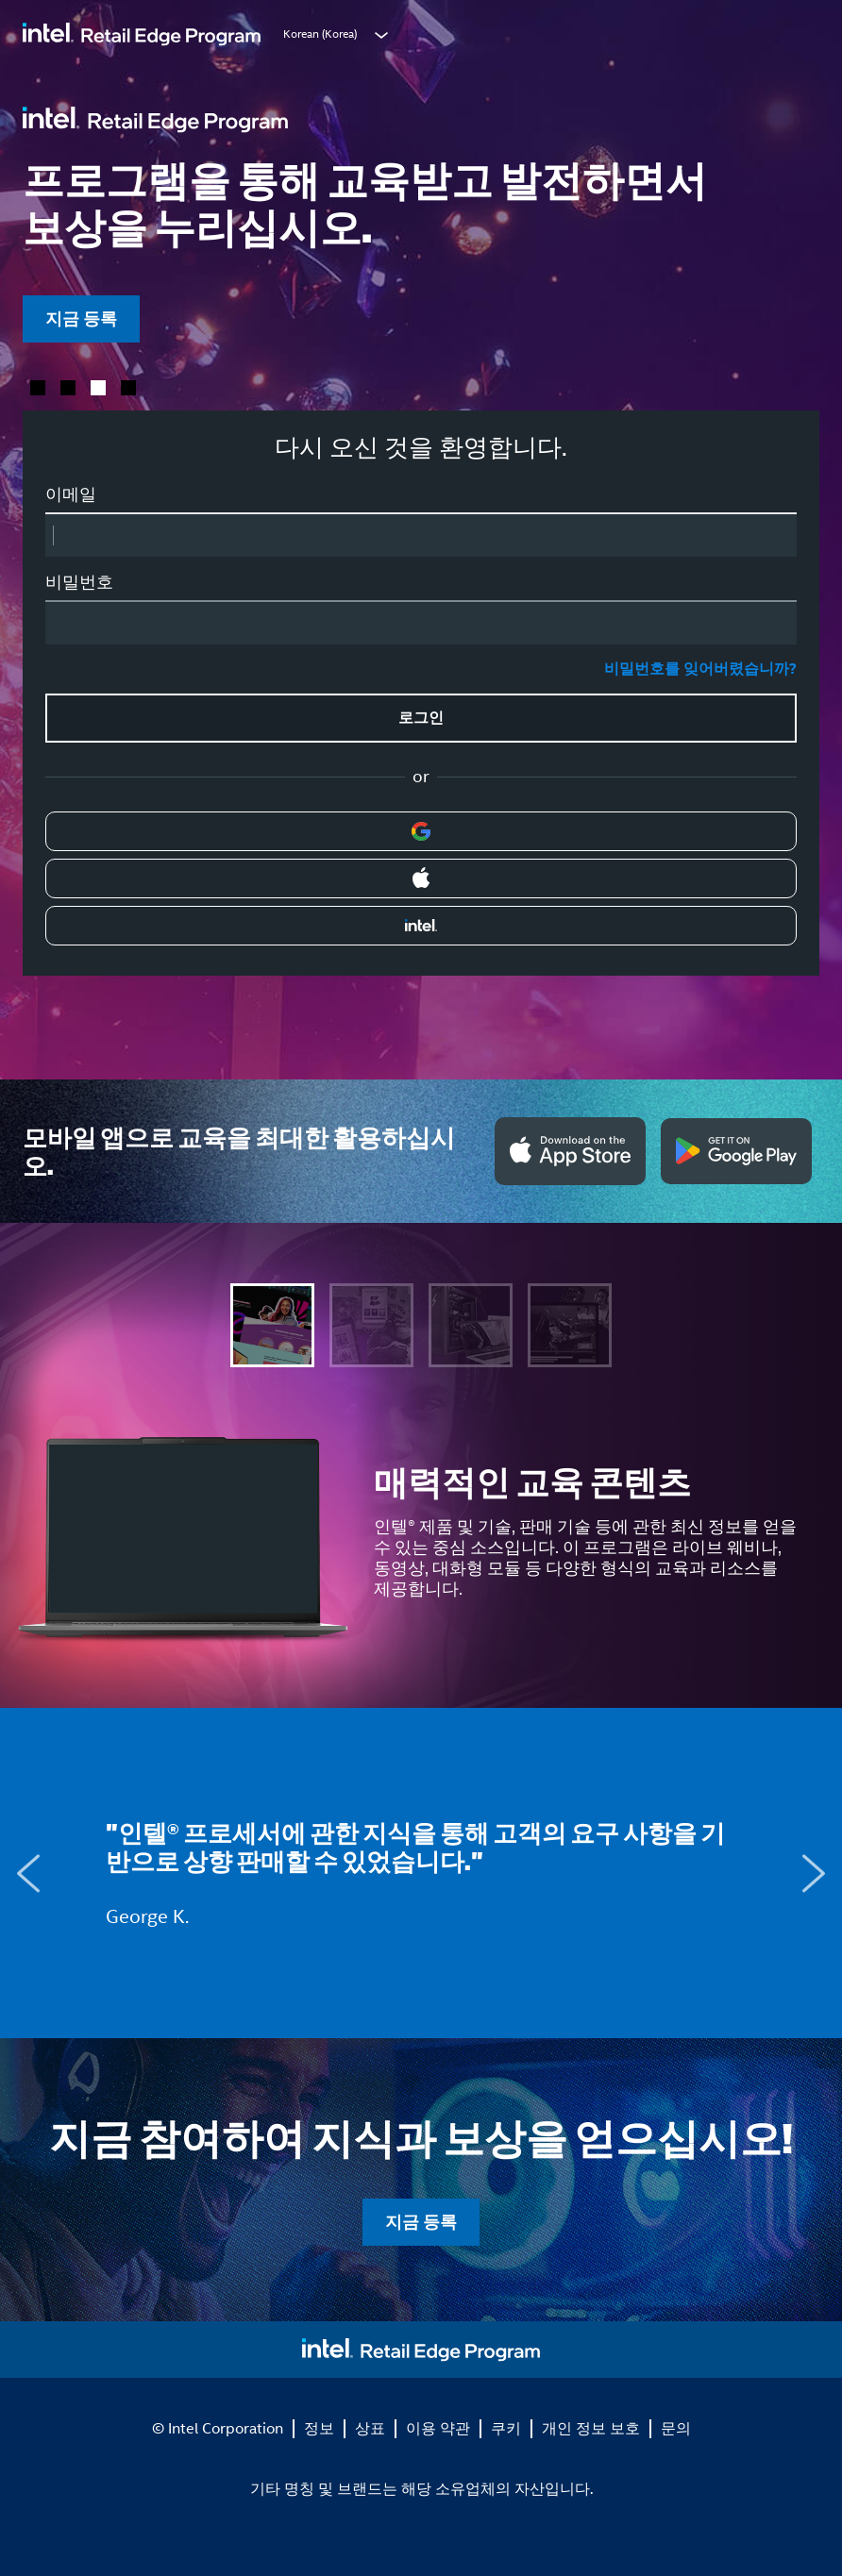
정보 (319, 2428)
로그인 (421, 718)
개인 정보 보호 (591, 2428)
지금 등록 (81, 318)
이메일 (70, 494)
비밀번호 (79, 582)
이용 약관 (438, 2428)
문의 (676, 2428)
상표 (370, 2428)
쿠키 (506, 2428)
